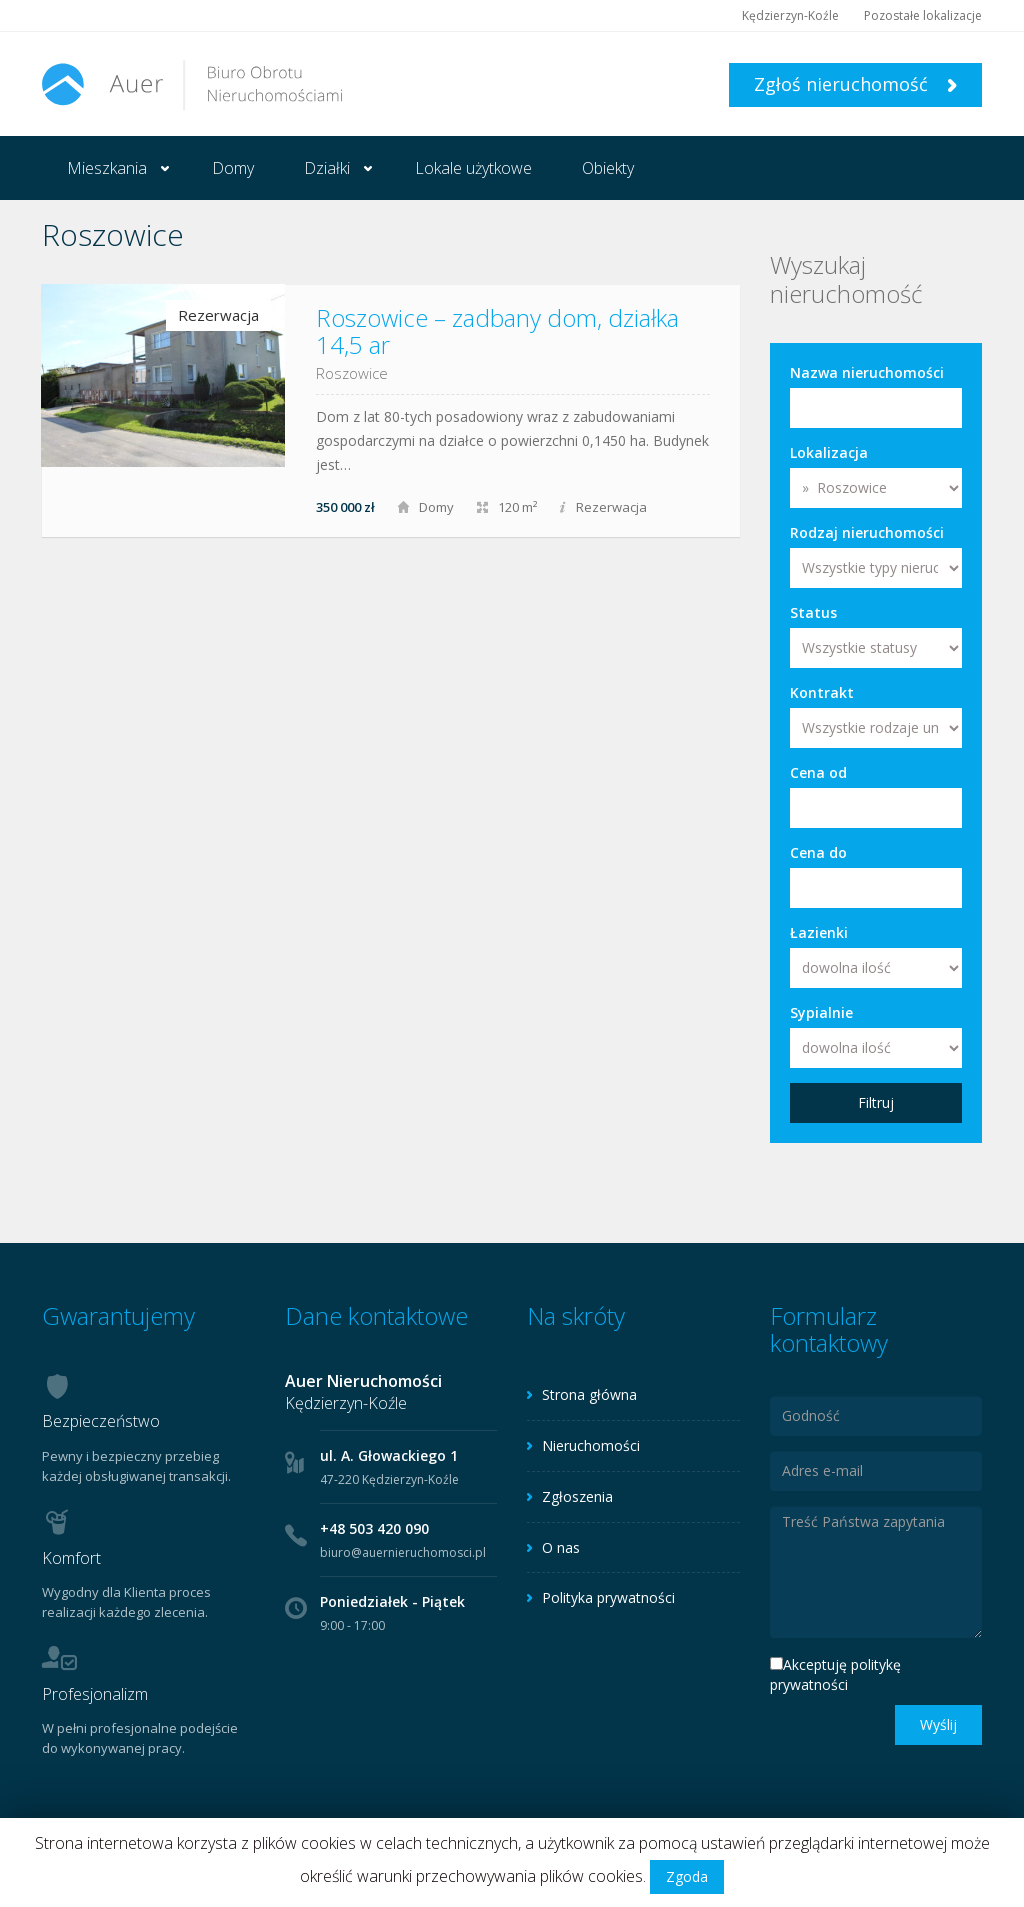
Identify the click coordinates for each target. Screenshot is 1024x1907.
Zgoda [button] (687, 1876)
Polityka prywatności (608, 1597)
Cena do (818, 852)
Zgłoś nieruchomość (855, 84)
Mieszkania (107, 168)
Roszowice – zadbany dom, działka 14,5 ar (497, 330)
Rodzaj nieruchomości (867, 532)
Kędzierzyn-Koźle (790, 15)
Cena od (818, 772)
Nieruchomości (591, 1445)
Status (813, 612)
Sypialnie (821, 1012)
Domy (233, 168)
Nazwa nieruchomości (867, 372)
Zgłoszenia (577, 1496)
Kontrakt (822, 692)
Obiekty (608, 168)
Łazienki (819, 932)
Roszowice (352, 373)
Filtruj (876, 1102)
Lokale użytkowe (473, 168)
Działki (327, 168)
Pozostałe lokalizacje (923, 15)
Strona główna (589, 1394)
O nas (561, 1547)
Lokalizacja (829, 452)
